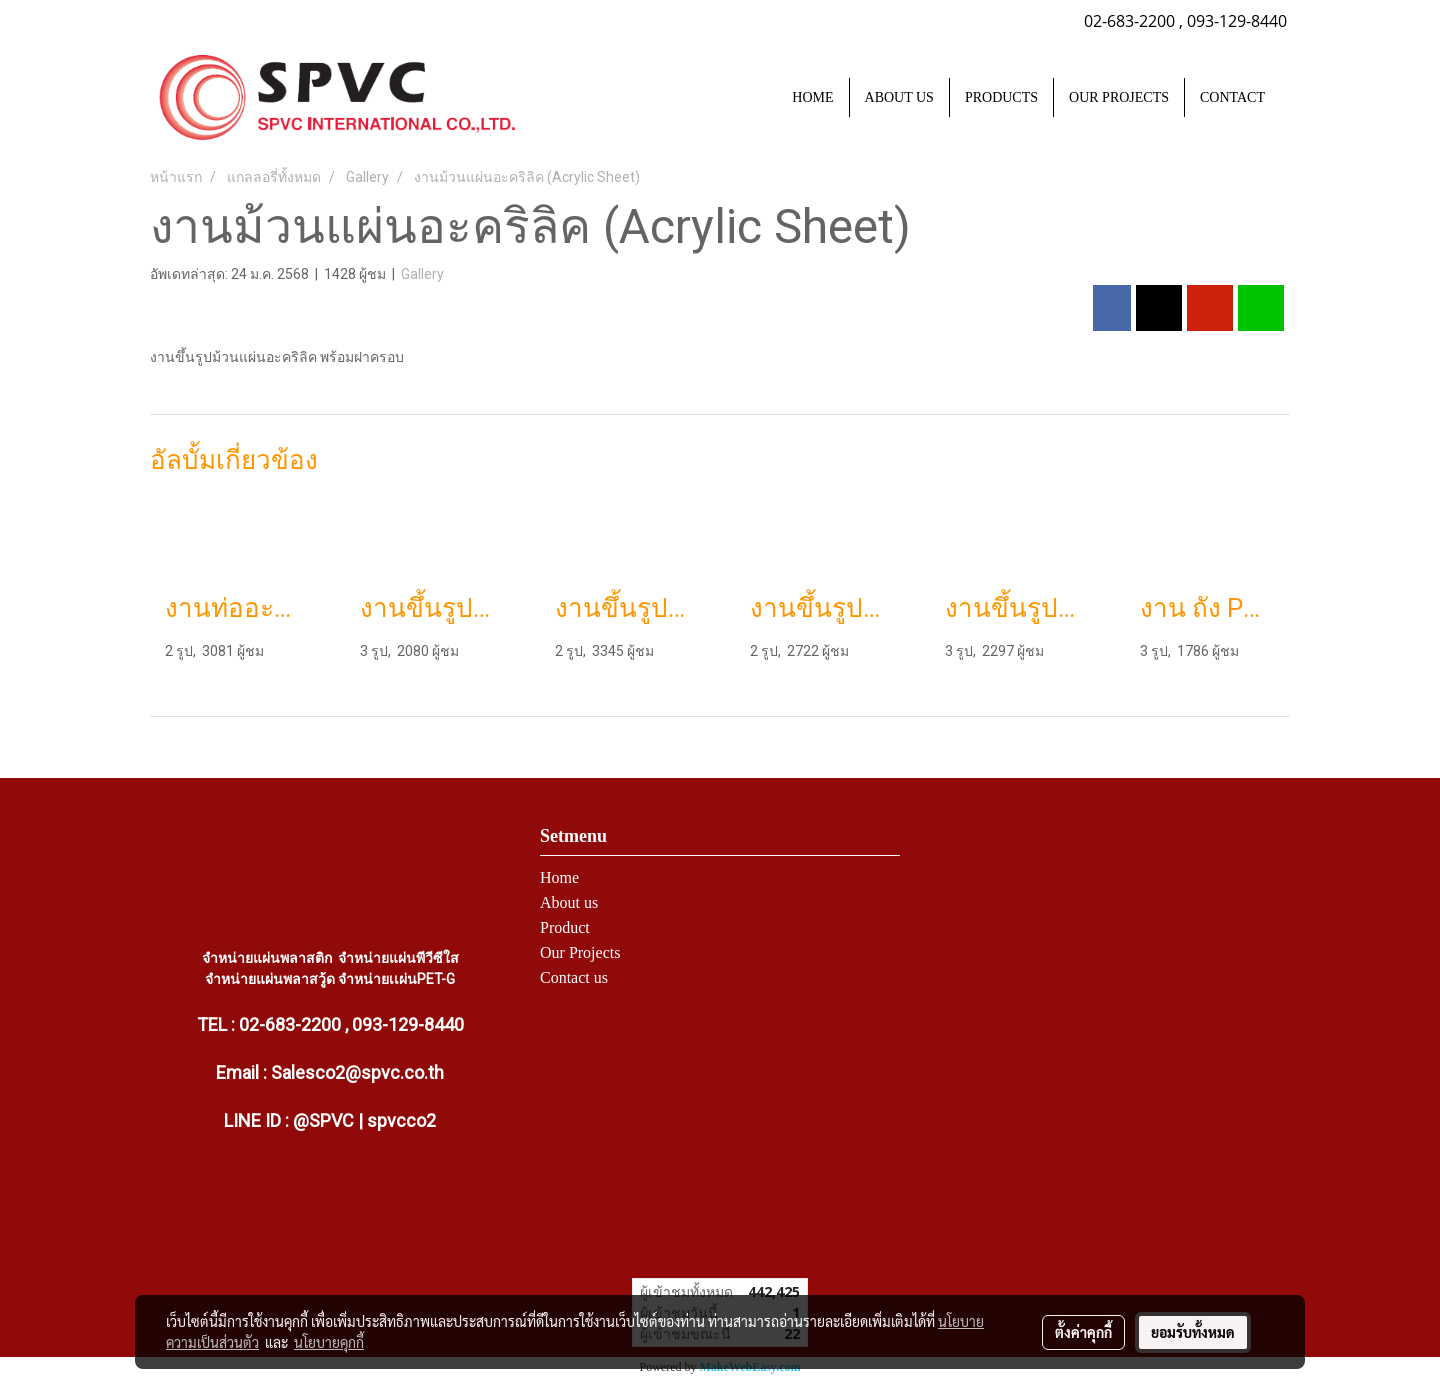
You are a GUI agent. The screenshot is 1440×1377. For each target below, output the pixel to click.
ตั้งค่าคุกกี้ (1083, 1332)
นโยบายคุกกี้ (329, 1342)
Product (565, 927)
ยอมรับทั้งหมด (1193, 1332)
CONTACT (1232, 97)
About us (569, 902)
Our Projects (580, 952)
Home (559, 877)
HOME (812, 97)
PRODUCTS (1001, 97)
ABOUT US (899, 97)
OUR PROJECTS (1119, 97)
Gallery (422, 274)
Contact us (574, 977)
